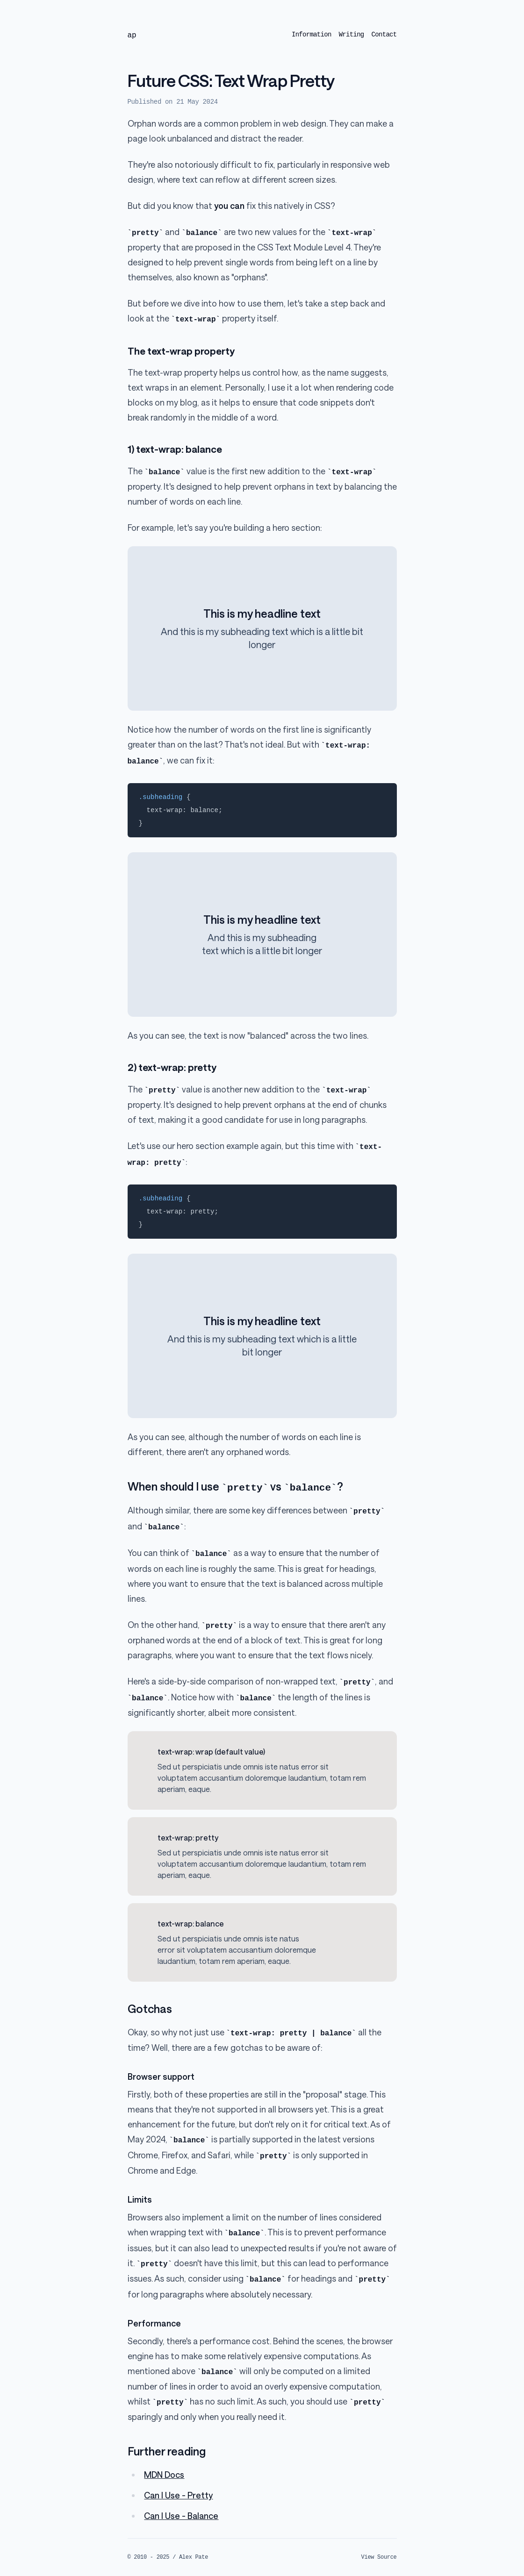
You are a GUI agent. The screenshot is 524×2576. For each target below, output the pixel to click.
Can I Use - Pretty (178, 2495)
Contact (384, 34)
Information (311, 34)
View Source (379, 2557)
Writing (351, 34)
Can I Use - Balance (181, 2516)
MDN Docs (164, 2474)
